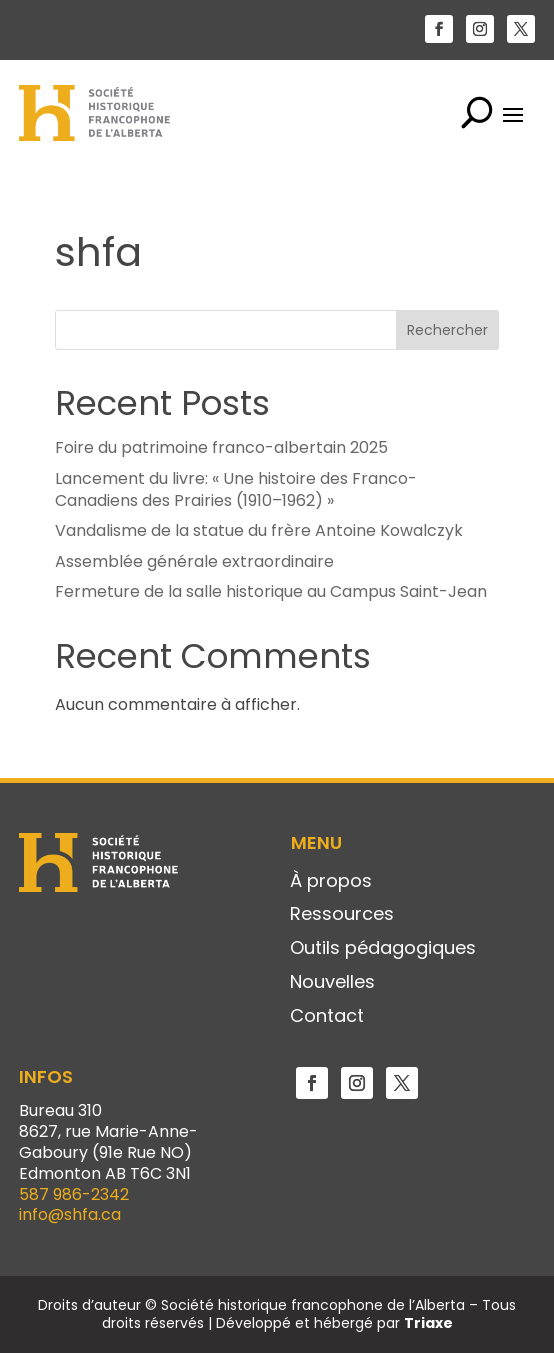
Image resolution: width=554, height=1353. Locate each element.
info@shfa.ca (70, 1214)
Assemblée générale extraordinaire (194, 561)
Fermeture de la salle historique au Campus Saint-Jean (271, 591)
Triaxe (428, 1323)
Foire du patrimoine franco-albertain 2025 (221, 447)
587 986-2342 (74, 1194)
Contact (327, 1017)
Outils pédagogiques (383, 949)
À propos (331, 882)
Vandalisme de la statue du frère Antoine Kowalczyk (259, 530)
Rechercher (447, 330)
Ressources (342, 915)
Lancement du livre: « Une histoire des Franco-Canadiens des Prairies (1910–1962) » (236, 489)
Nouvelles (332, 983)
